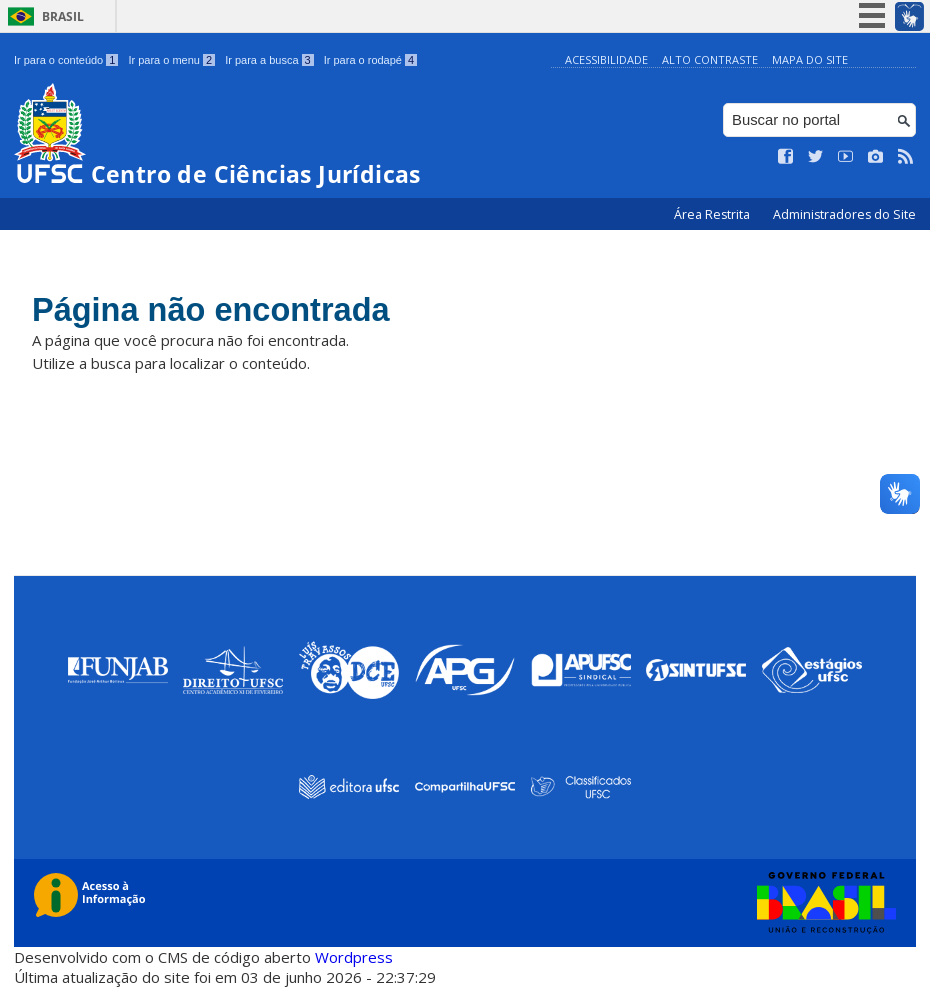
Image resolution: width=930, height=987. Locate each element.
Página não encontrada (224, 311)
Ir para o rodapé (370, 60)
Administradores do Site (844, 214)
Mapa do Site (810, 59)
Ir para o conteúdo (66, 60)
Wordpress (354, 957)
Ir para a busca (269, 60)
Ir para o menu (171, 60)
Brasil (63, 16)
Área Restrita (713, 214)
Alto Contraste (710, 59)
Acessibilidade (606, 59)
